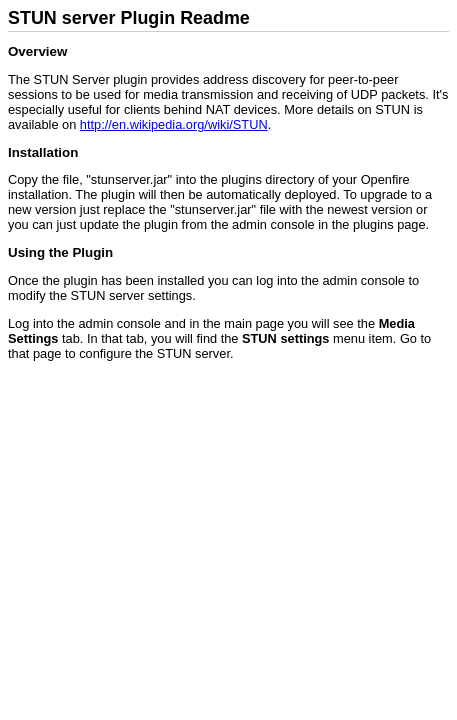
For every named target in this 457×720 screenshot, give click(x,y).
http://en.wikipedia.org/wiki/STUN (174, 124)
